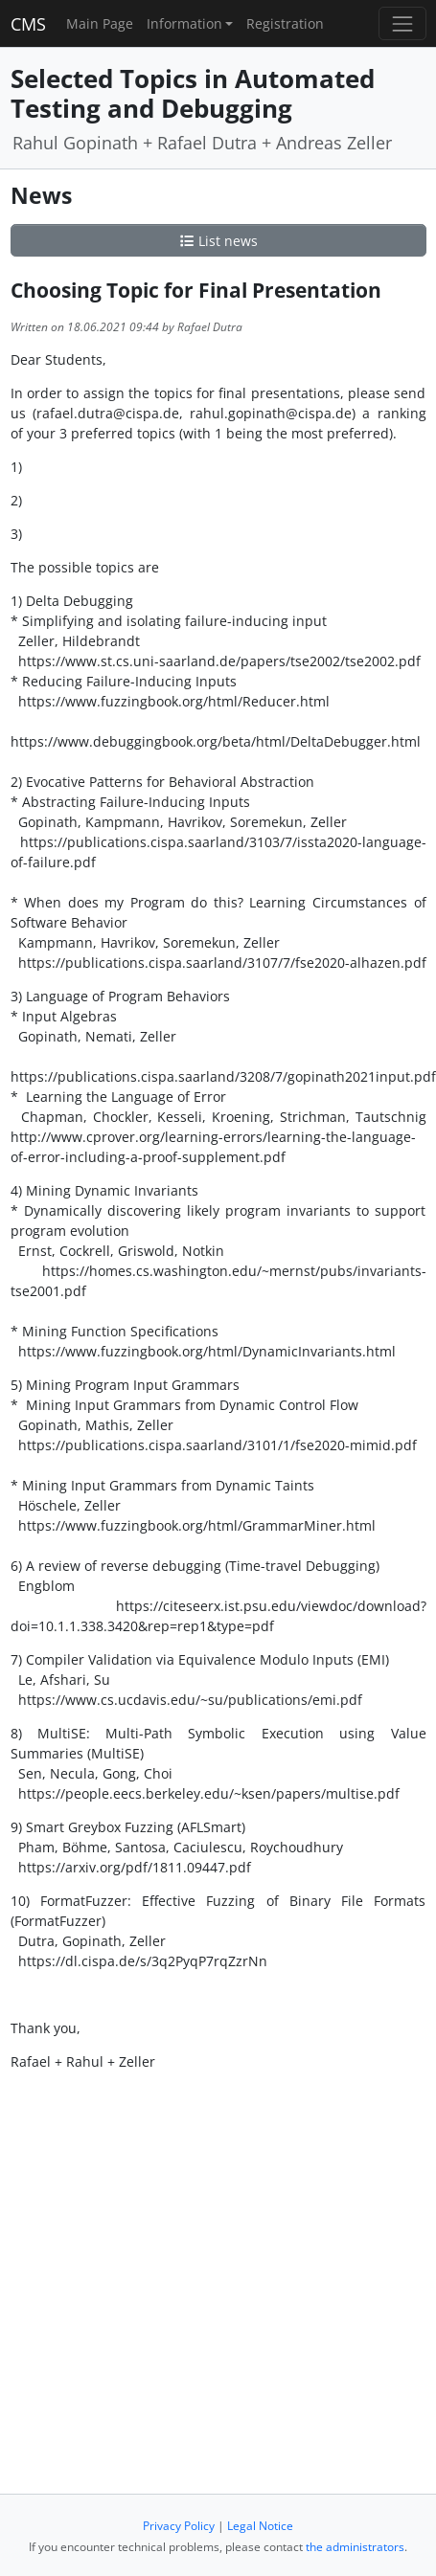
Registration (285, 23)
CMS (28, 23)
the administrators (355, 2547)
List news (218, 241)
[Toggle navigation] (402, 23)
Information (184, 23)
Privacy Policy (179, 2526)
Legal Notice (260, 2526)
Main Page (99, 23)
